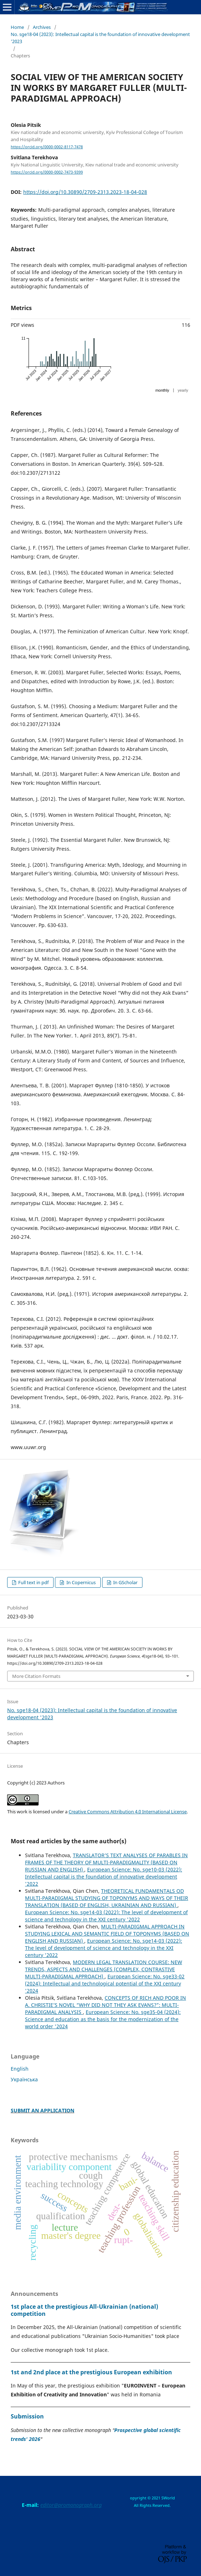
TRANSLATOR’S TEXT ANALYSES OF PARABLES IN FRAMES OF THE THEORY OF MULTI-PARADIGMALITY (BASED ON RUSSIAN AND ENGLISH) (106, 1862)
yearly (183, 390)
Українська (24, 2079)
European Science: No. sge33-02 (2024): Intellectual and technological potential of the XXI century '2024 (105, 1983)
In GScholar (124, 1582)
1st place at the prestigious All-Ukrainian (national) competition (84, 2310)
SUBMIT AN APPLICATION (42, 2110)
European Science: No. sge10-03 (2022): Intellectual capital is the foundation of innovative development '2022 (103, 1876)
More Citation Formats (36, 1676)
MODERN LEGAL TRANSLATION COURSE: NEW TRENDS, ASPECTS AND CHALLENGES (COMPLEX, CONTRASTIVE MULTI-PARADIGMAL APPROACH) (103, 1969)
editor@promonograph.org (71, 2505)
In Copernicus (80, 1582)
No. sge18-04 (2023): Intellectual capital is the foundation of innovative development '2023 (100, 38)
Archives (42, 27)
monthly (162, 390)
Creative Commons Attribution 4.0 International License (128, 1811)
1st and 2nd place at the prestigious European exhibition (91, 2372)
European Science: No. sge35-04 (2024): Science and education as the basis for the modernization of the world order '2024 (103, 2019)
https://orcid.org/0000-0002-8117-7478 (47, 146)
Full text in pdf (33, 1582)
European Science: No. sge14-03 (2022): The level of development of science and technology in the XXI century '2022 (106, 1916)
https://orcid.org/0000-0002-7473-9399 (47, 172)
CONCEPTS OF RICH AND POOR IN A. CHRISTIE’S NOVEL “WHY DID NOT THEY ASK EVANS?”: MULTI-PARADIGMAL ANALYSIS (105, 2004)
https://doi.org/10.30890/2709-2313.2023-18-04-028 (85, 192)
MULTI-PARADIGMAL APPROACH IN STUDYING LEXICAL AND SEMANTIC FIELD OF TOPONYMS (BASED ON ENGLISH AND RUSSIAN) (107, 1933)
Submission (27, 2416)
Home (17, 27)
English (20, 2068)
